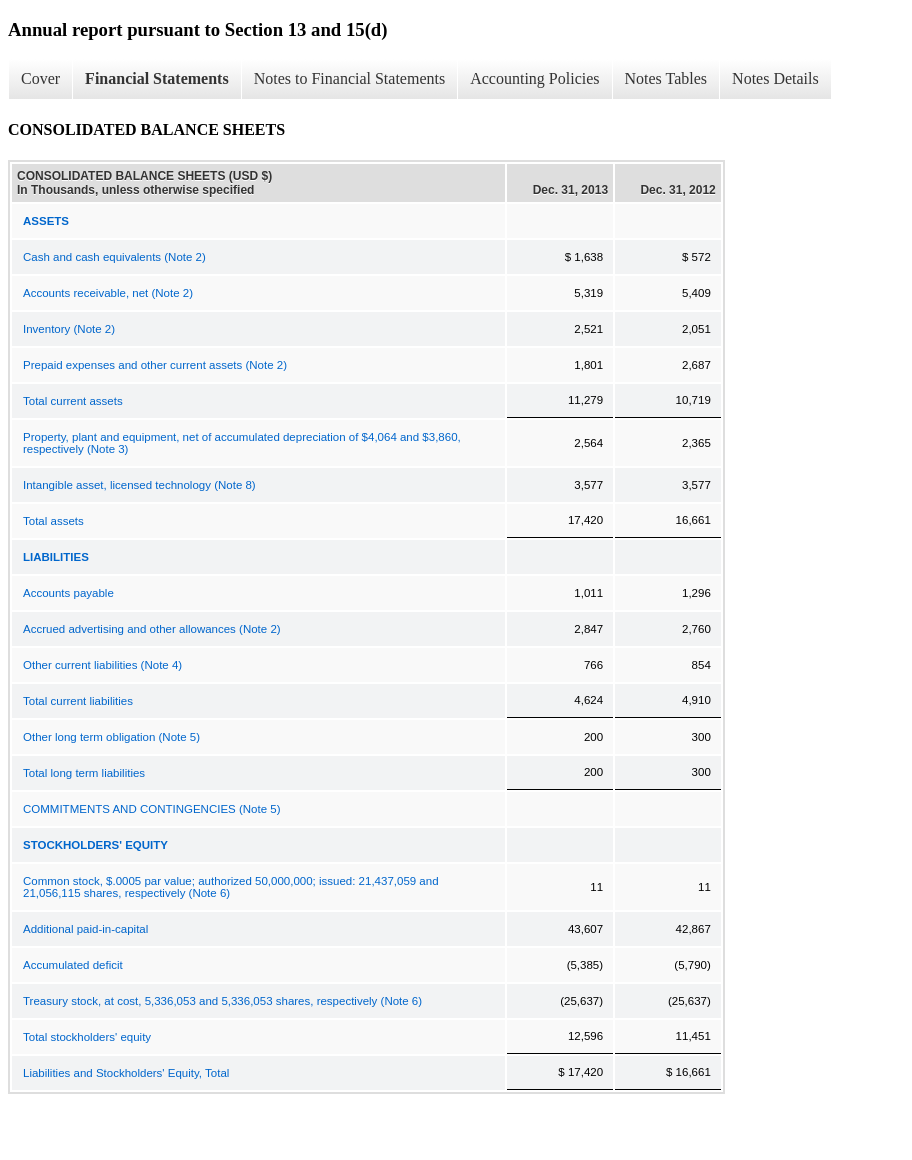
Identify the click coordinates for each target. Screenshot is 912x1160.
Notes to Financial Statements (350, 78)
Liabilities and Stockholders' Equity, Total (126, 1073)
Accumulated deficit (73, 965)
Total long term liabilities (84, 773)
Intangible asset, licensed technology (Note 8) (139, 485)
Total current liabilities (78, 701)
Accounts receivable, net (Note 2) (108, 293)
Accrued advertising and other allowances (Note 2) (152, 629)
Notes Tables (666, 78)
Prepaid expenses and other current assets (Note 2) (155, 365)
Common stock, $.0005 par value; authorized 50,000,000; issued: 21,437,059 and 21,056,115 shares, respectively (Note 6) (231, 887)
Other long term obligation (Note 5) (111, 737)
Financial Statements (157, 78)
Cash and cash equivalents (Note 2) (114, 257)
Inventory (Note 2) (69, 329)
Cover (40, 78)
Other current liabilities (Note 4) (102, 665)
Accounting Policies (534, 78)
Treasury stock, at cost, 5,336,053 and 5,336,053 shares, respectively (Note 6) (222, 1001)
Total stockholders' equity (87, 1037)
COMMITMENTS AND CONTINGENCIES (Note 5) (152, 809)
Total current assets (73, 401)
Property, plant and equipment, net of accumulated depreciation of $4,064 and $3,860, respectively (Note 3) (242, 443)
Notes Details (775, 78)
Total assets (53, 521)
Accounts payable (68, 593)
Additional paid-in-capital (85, 929)
